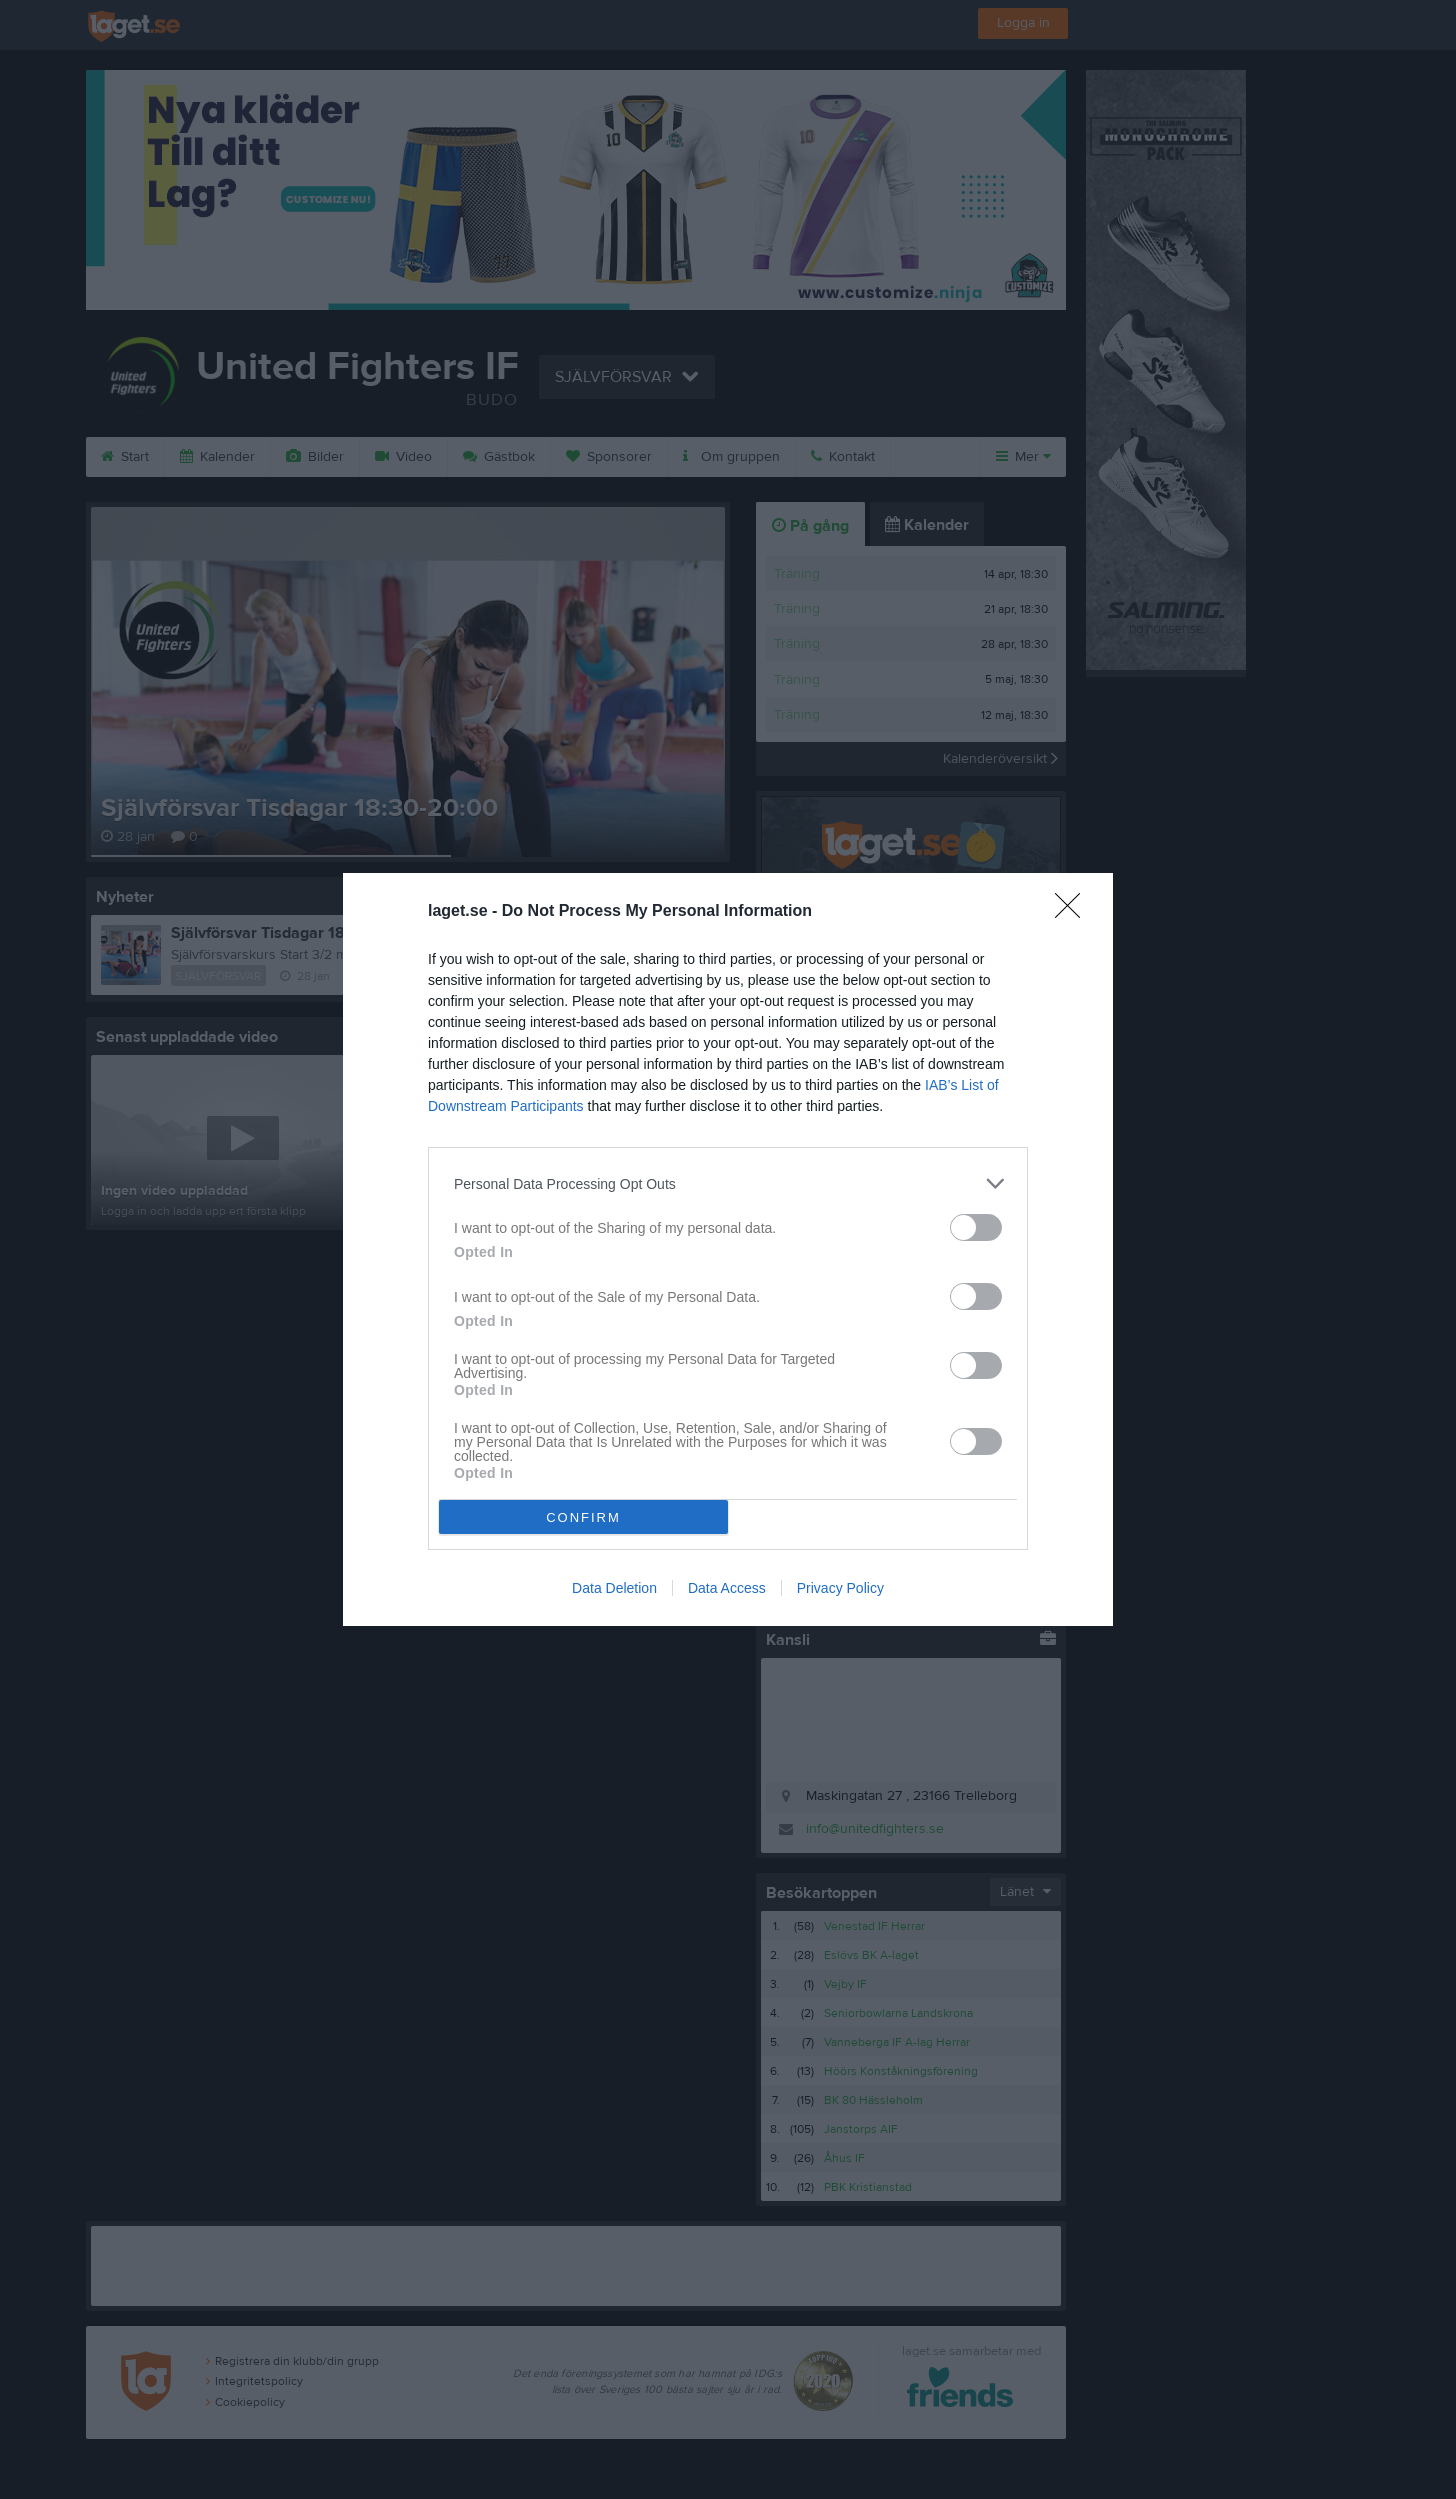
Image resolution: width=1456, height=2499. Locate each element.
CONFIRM (583, 1517)
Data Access (727, 1588)
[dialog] (728, 1249)
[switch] (976, 1227)
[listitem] (728, 1183)
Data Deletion (614, 1588)
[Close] (1074, 912)
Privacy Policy (840, 1588)
